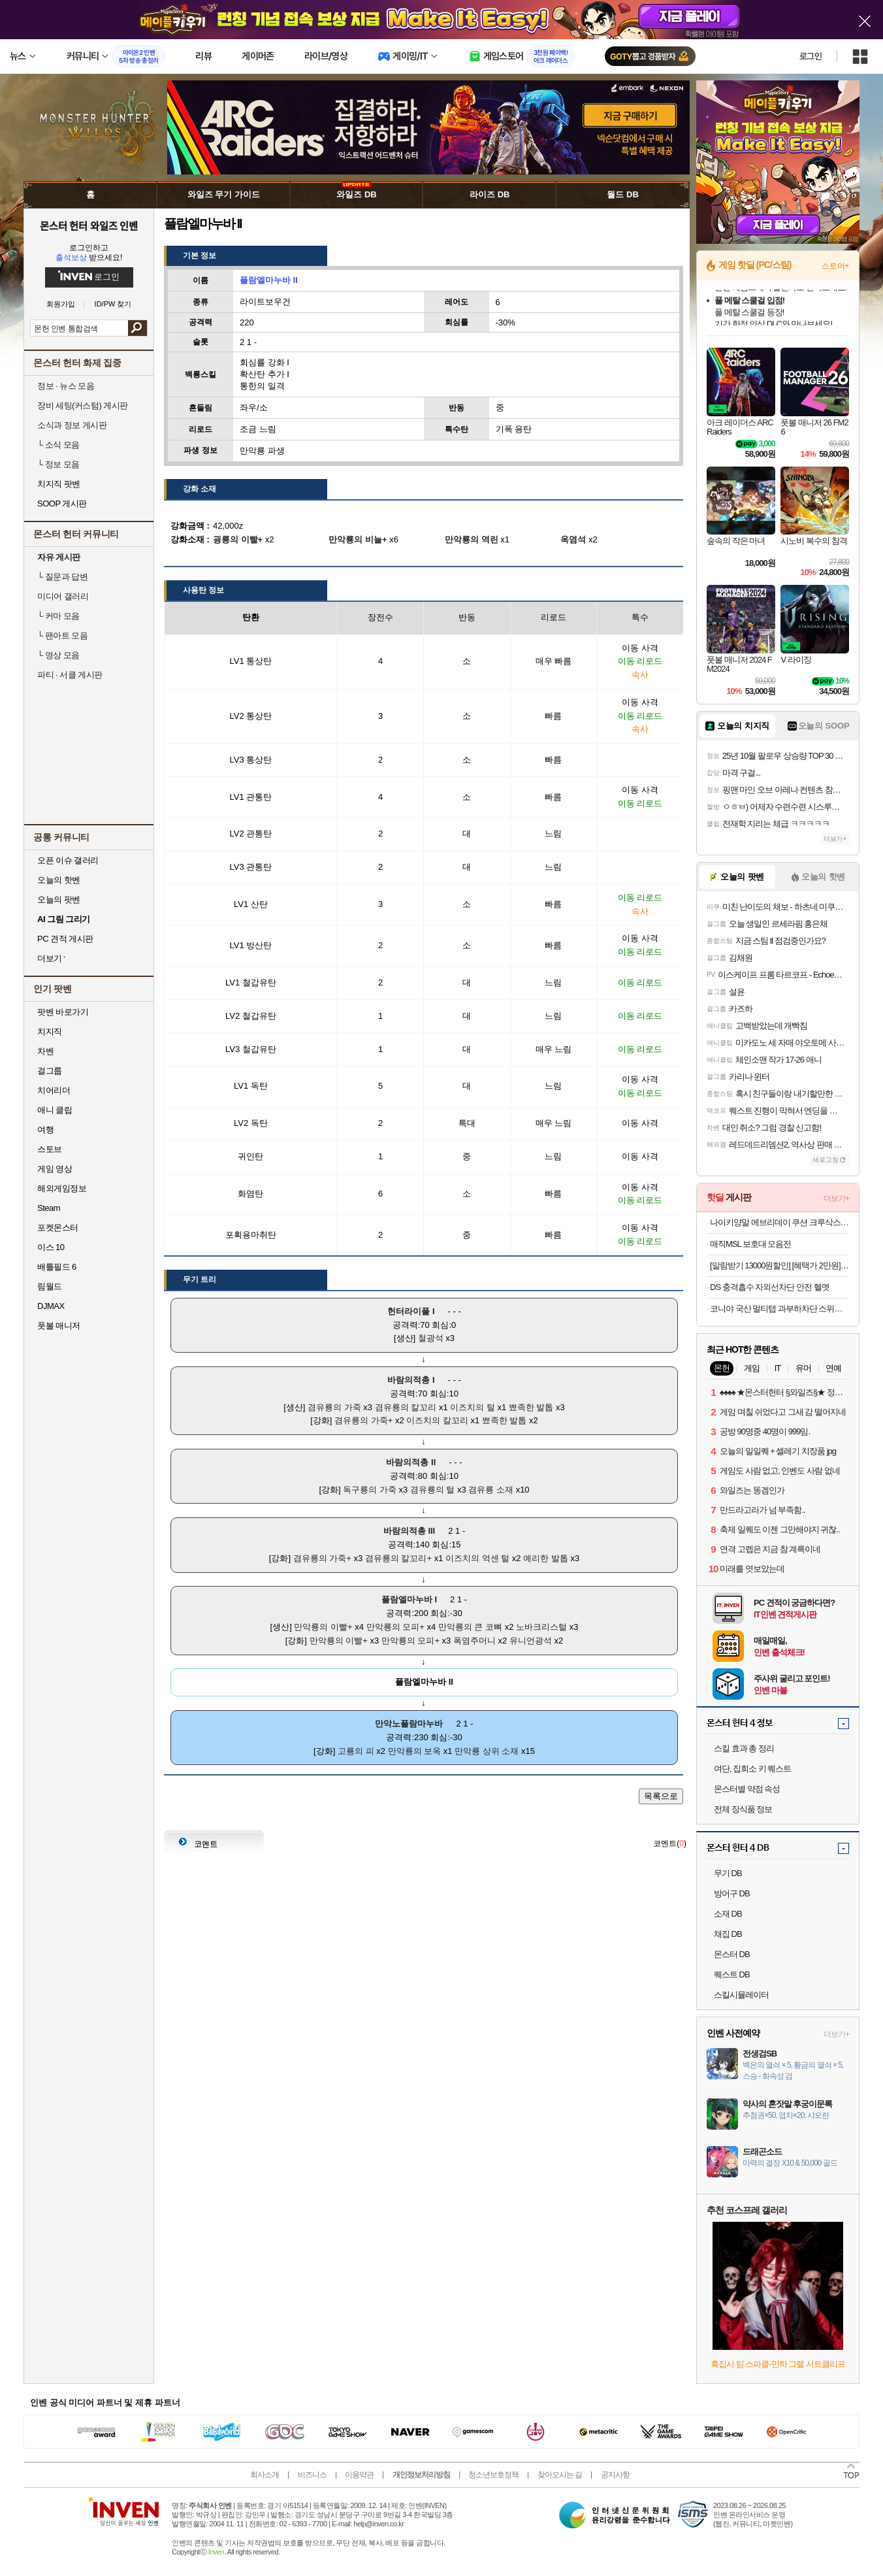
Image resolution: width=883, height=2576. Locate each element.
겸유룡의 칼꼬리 (406, 1407)
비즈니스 (312, 2474)
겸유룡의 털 (432, 1489)
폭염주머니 (474, 1640)
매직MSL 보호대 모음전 (750, 1244)
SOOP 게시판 (62, 503)
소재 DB (728, 1914)
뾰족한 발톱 (531, 1407)
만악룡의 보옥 (415, 1751)
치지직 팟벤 (58, 484)
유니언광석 (530, 1640)
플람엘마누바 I (409, 1599)
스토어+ (835, 266)
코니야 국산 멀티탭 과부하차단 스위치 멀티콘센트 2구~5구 (779, 1308)
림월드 (49, 1286)
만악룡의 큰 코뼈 (470, 1627)
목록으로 (661, 1796)
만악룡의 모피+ (395, 1627)
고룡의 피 (356, 1751)
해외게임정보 (61, 1188)
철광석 (430, 1338)
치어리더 (53, 1090)
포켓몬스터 (57, 1227)
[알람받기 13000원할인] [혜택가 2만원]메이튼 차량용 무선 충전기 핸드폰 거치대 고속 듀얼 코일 (779, 1265)
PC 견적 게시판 (65, 938)
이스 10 (51, 1247)
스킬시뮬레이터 (741, 1995)
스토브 (49, 1149)
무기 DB (728, 1873)
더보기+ (835, 838)
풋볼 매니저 (58, 1325)
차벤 (45, 1051)
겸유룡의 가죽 (334, 1407)
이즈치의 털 (472, 1407)
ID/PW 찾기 (113, 304)
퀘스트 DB (732, 1974)
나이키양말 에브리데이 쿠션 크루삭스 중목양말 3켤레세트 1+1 (779, 1222)
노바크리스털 (541, 1627)
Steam (48, 1208)
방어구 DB (732, 1893)
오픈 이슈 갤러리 (68, 860)
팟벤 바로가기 (62, 1012)
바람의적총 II (411, 1462)
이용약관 (359, 2474)
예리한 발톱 (545, 1558)
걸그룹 (49, 1070)
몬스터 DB (732, 1954)
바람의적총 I (410, 1380)
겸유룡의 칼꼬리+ (398, 1558)
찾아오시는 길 (560, 2474)
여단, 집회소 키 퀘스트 (752, 1769)
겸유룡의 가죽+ (363, 1420)
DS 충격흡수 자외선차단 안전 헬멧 (769, 1287)
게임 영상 (54, 1168)
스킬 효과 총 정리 (744, 1748)
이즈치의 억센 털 (477, 1558)
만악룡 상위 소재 (487, 1751)
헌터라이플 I (410, 1311)
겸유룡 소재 (490, 1489)
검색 (137, 328)
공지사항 (615, 2474)
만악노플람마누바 (409, 1723)
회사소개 (264, 2474)
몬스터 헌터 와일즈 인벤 (89, 225)
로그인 (810, 56)
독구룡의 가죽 (369, 1489)
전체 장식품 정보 (743, 1809)
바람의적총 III (409, 1531)
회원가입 (60, 304)
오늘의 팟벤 (58, 899)
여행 (45, 1129)
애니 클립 (54, 1110)
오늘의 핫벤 (58, 880)
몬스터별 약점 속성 (747, 1789)
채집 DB (728, 1934)
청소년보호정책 (493, 2474)
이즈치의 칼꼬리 (437, 1420)
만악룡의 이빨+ (323, 1627)
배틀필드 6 (56, 1267)
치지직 (49, 1031)
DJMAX (51, 1306)
